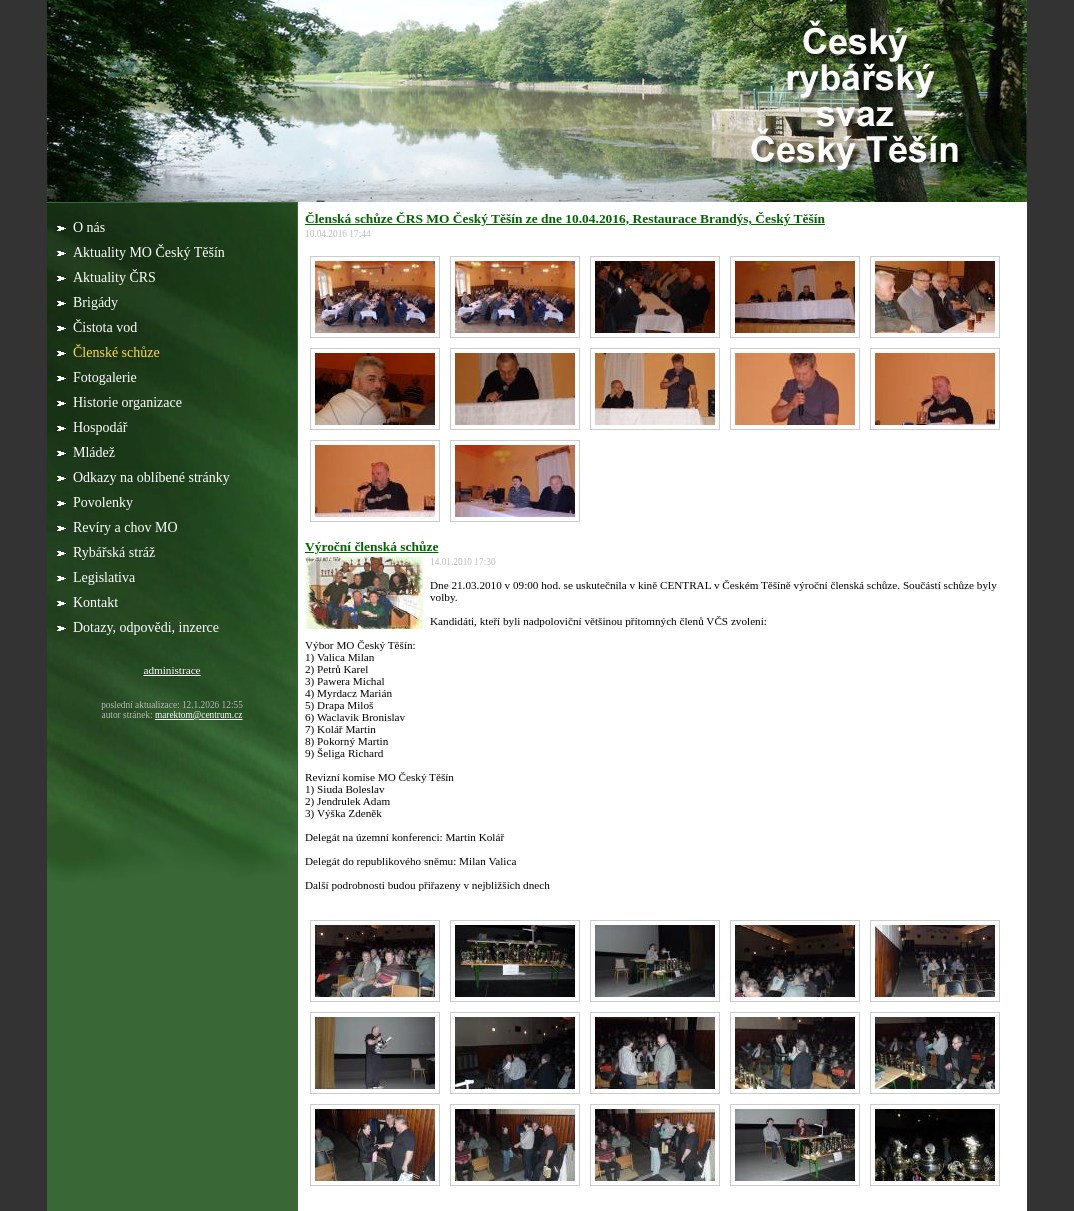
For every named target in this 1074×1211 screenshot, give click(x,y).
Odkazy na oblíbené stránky (153, 477)
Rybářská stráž (116, 552)
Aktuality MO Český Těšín (150, 252)
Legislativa (106, 577)
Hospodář (102, 427)
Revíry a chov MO (127, 527)
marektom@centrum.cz (199, 715)
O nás (91, 227)
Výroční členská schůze (371, 546)
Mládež (95, 452)
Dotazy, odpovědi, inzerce (148, 627)
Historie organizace (129, 402)
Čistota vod (107, 327)
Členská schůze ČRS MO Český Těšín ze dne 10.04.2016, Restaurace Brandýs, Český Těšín (565, 218)
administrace (171, 670)
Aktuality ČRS (116, 277)
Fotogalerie (106, 377)
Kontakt (95, 602)
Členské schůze (118, 352)
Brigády (97, 302)
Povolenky (104, 502)
